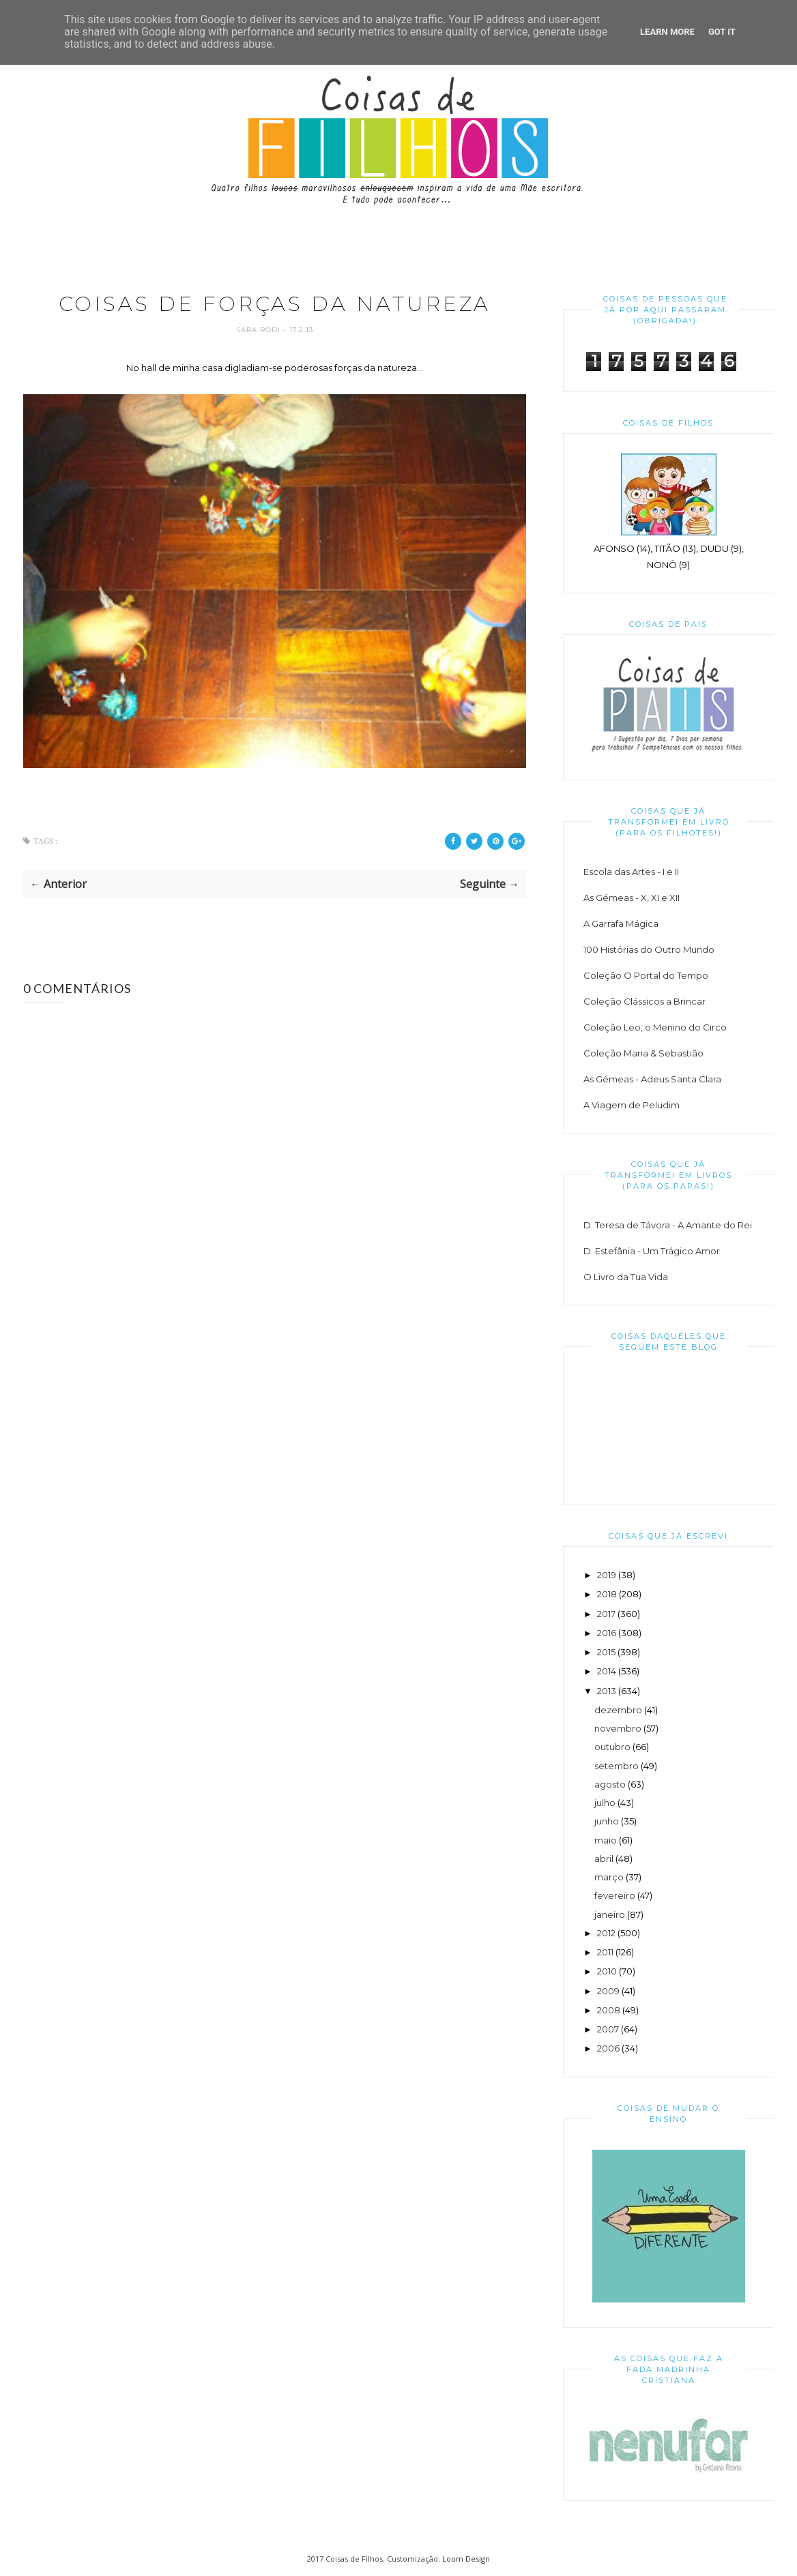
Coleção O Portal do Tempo (645, 975)
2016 (606, 1632)
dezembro (618, 1709)
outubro (612, 1746)
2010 (607, 1971)
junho (606, 1821)
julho (604, 1802)
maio (605, 1840)
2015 (606, 1651)
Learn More (667, 32)
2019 (606, 1574)
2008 (608, 2009)
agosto (610, 1784)
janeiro (609, 1914)
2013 (606, 1690)
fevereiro (614, 1895)
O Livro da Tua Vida (625, 1276)
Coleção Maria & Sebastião (643, 1053)
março (609, 1876)
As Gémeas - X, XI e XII (631, 897)
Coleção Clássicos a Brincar (644, 1001)
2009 (608, 1990)
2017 (606, 1613)
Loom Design (466, 2558)
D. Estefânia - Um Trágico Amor (651, 1250)
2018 (607, 1593)
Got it (722, 32)
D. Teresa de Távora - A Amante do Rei (667, 1224)
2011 (605, 1951)
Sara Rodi (259, 329)
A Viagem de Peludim (631, 1104)
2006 (608, 2048)
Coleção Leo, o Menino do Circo (655, 1027)
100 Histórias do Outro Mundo (648, 949)
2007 (608, 2029)
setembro (616, 1765)
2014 (606, 1670)
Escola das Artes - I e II (631, 871)
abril (603, 1858)
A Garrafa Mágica (620, 923)
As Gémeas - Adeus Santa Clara (652, 1079)
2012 (606, 1932)
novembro (617, 1728)
